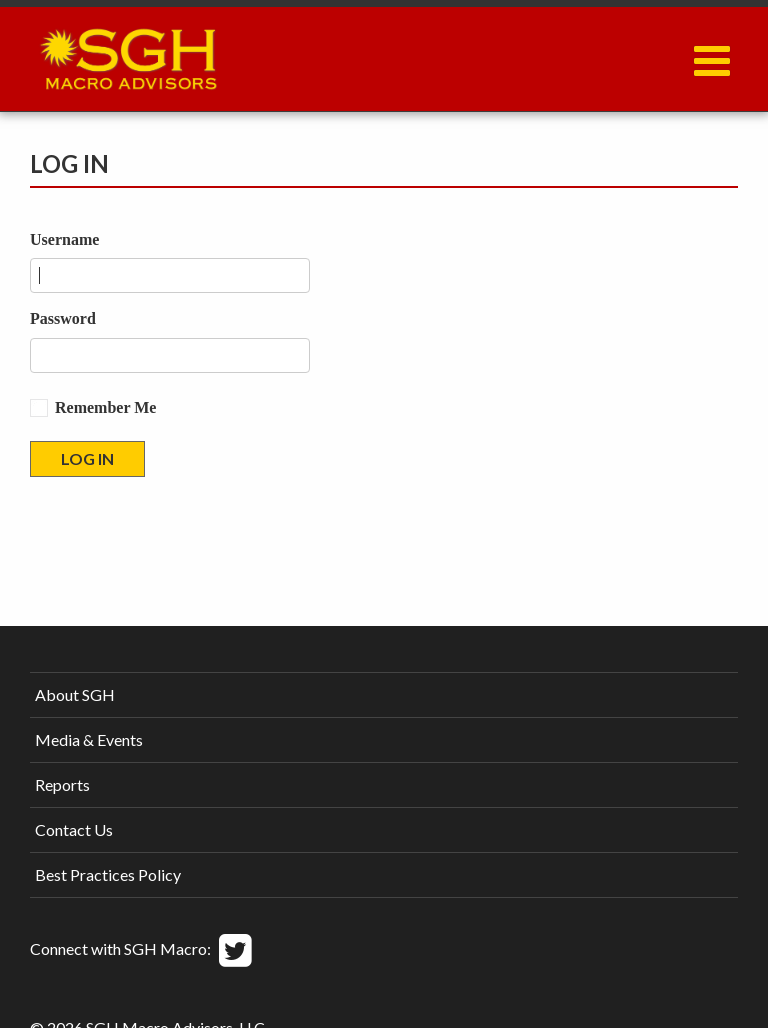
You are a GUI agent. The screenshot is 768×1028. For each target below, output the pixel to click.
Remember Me (105, 407)
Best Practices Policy (108, 874)
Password (63, 318)
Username (64, 239)
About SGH (75, 694)
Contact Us (74, 829)
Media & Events (89, 739)
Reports (62, 784)
